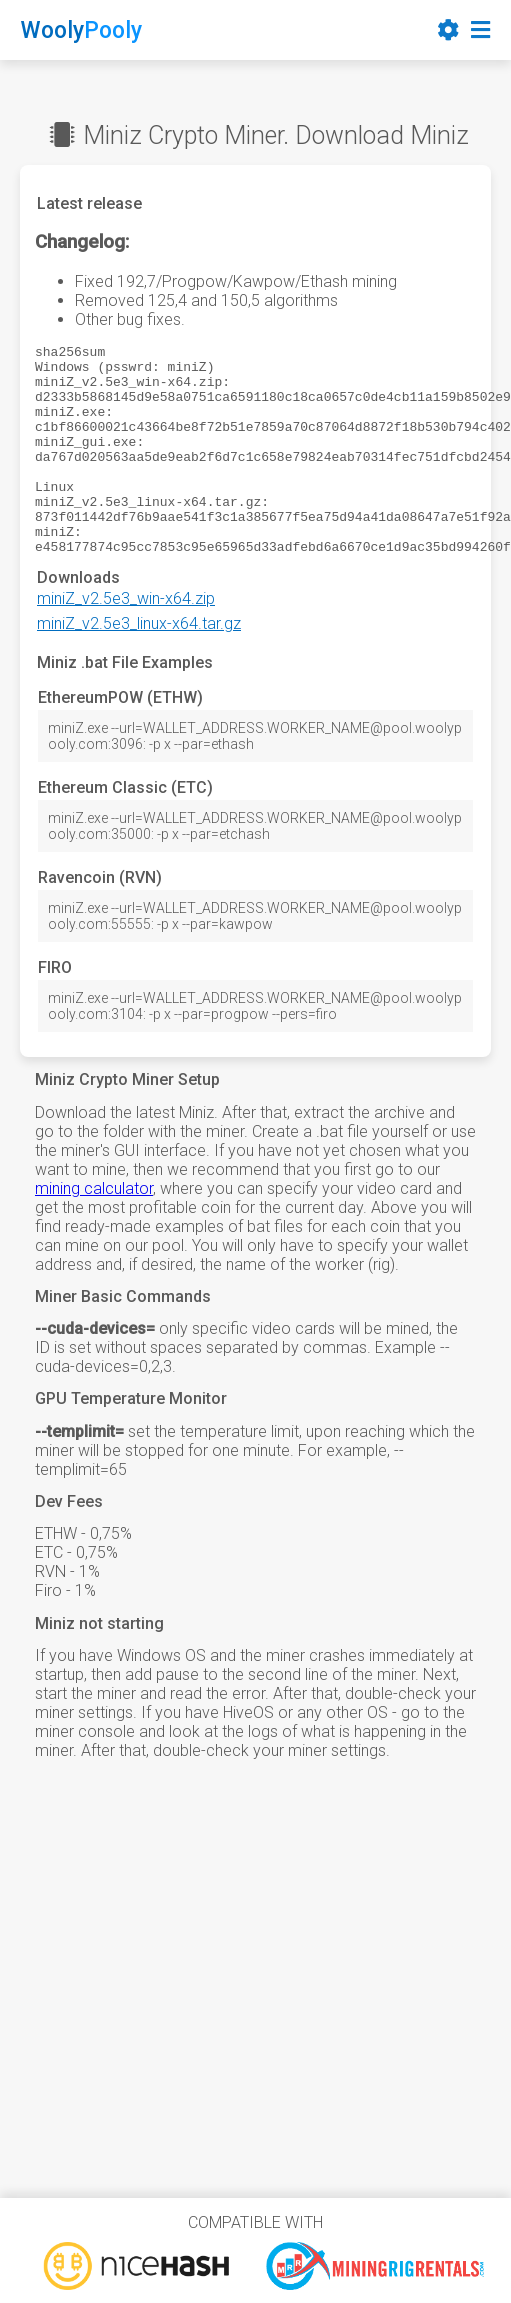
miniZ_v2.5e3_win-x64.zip (126, 640)
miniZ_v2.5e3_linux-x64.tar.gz (139, 665)
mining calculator (94, 1230)
